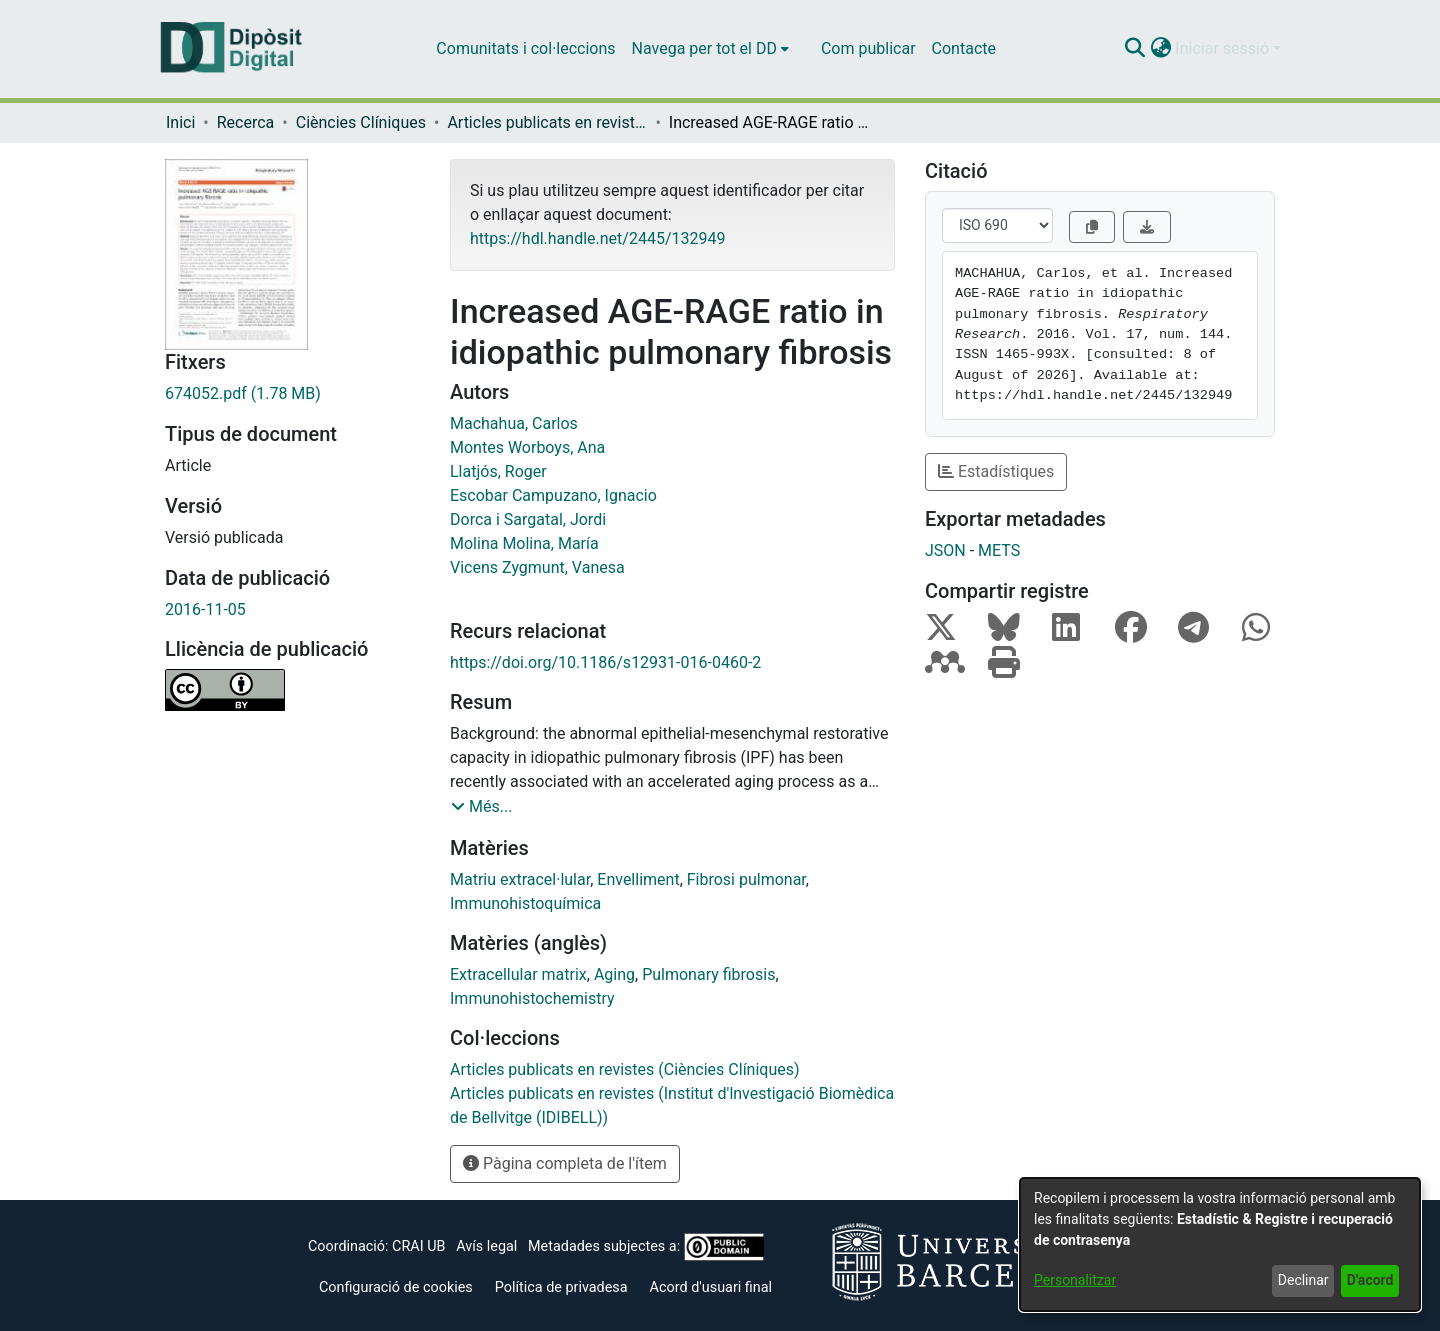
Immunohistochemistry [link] (532, 998)
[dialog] (1220, 1244)
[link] (292, 394)
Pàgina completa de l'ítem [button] (565, 1163)
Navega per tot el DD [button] (704, 48)
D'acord (1370, 1280)
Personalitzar (1075, 1280)
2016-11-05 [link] (205, 609)
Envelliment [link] (638, 879)
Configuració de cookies (396, 1287)
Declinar (1303, 1280)
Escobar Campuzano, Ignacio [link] (553, 495)
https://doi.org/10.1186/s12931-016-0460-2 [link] (605, 662)
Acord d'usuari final (711, 1287)
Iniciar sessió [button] (1224, 48)
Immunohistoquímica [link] (525, 903)
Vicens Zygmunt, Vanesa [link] (537, 567)
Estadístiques (996, 471)
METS (999, 550)
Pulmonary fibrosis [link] (708, 974)
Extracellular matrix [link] (518, 974)
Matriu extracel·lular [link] (520, 879)
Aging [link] (614, 974)
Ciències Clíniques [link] (361, 122)
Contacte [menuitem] (964, 48)
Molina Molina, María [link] (524, 543)
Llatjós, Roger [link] (498, 471)
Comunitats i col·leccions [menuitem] (525, 48)
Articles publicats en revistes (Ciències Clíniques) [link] (547, 122)
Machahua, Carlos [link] (514, 423)
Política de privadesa (561, 1287)
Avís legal (486, 1246)
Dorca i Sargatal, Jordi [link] (528, 519)
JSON (945, 550)
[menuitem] (710, 49)
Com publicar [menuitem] (868, 48)
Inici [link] (180, 122)
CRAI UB (418, 1246)
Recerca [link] (246, 122)
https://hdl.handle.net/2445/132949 (597, 238)
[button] (1134, 49)
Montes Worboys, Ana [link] (527, 447)
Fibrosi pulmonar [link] (746, 879)
